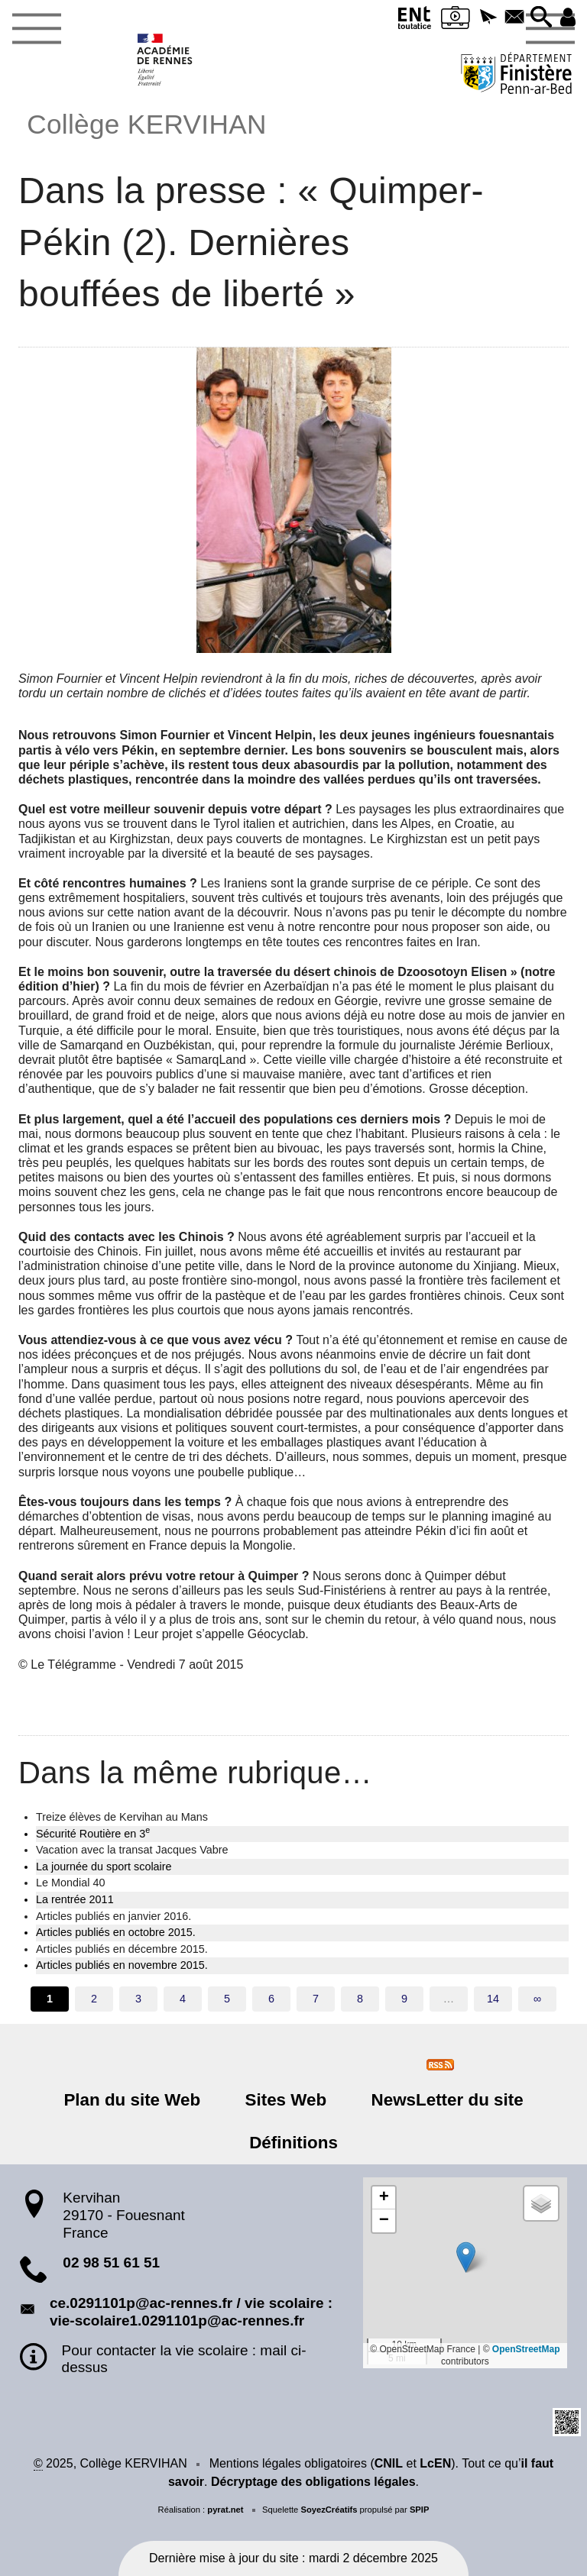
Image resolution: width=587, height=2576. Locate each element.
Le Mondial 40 (70, 1882)
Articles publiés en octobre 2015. (116, 1932)
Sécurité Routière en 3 (93, 1833)
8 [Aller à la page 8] (360, 1999)
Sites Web (286, 2099)
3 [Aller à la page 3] (138, 1999)
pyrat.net (225, 2509)
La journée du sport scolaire (104, 1866)
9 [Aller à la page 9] (404, 1999)
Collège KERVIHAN (146, 124)
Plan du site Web (138, 2099)
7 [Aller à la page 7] (316, 1999)
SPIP (420, 2509)
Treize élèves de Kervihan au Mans (122, 1817)
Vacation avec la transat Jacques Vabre (132, 1850)
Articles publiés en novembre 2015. (122, 1965)
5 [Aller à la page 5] (227, 1999)
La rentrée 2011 (75, 1899)
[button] (485, 18)
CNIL (389, 2463)
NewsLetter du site (441, 2099)
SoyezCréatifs (328, 2509)
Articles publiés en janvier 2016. (113, 1916)
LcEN (435, 2463)
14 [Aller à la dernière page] (493, 1999)
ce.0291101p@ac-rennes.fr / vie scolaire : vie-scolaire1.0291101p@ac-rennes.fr (191, 2312)
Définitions (293, 2142)
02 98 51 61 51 (111, 2262)
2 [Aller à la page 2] (94, 1999)
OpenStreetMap (526, 2349)
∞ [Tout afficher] (537, 1999)
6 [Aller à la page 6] (271, 1999)
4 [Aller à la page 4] (183, 1999)
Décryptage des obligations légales (313, 2481)
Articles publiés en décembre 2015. (122, 1949)
